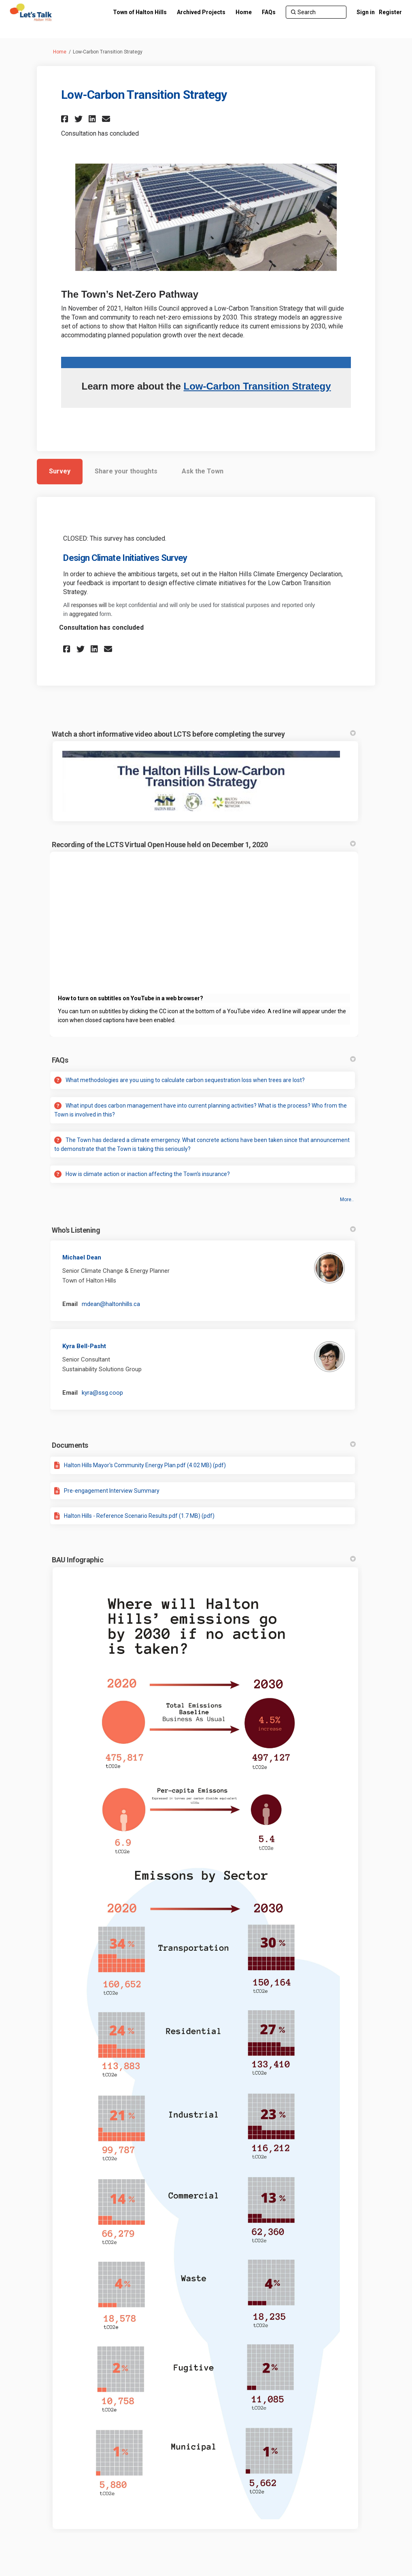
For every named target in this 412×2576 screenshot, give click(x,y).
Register (390, 12)
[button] (65, 119)
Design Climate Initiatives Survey (125, 558)
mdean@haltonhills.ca (111, 1304)
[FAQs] (269, 12)
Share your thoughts (126, 471)
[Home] (244, 12)
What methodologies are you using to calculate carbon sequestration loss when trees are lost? (185, 1080)
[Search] (316, 12)
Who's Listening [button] (203, 1230)
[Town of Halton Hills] (140, 12)
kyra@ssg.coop (102, 1392)
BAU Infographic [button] (203, 1559)
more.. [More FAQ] (347, 1199)
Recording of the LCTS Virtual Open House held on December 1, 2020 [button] (203, 844)
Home (59, 52)
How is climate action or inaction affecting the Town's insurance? (148, 1174)
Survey (59, 471)
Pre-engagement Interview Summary (111, 1490)
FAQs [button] (203, 1060)
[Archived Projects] (201, 12)
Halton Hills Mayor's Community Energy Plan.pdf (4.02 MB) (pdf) (145, 1465)
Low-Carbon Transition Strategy (257, 386)
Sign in (366, 12)
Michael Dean (81, 1257)
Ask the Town (202, 471)
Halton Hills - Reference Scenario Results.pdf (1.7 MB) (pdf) (139, 1516)
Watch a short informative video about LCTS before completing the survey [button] (203, 734)
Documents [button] (203, 1445)
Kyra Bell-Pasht (84, 1346)
